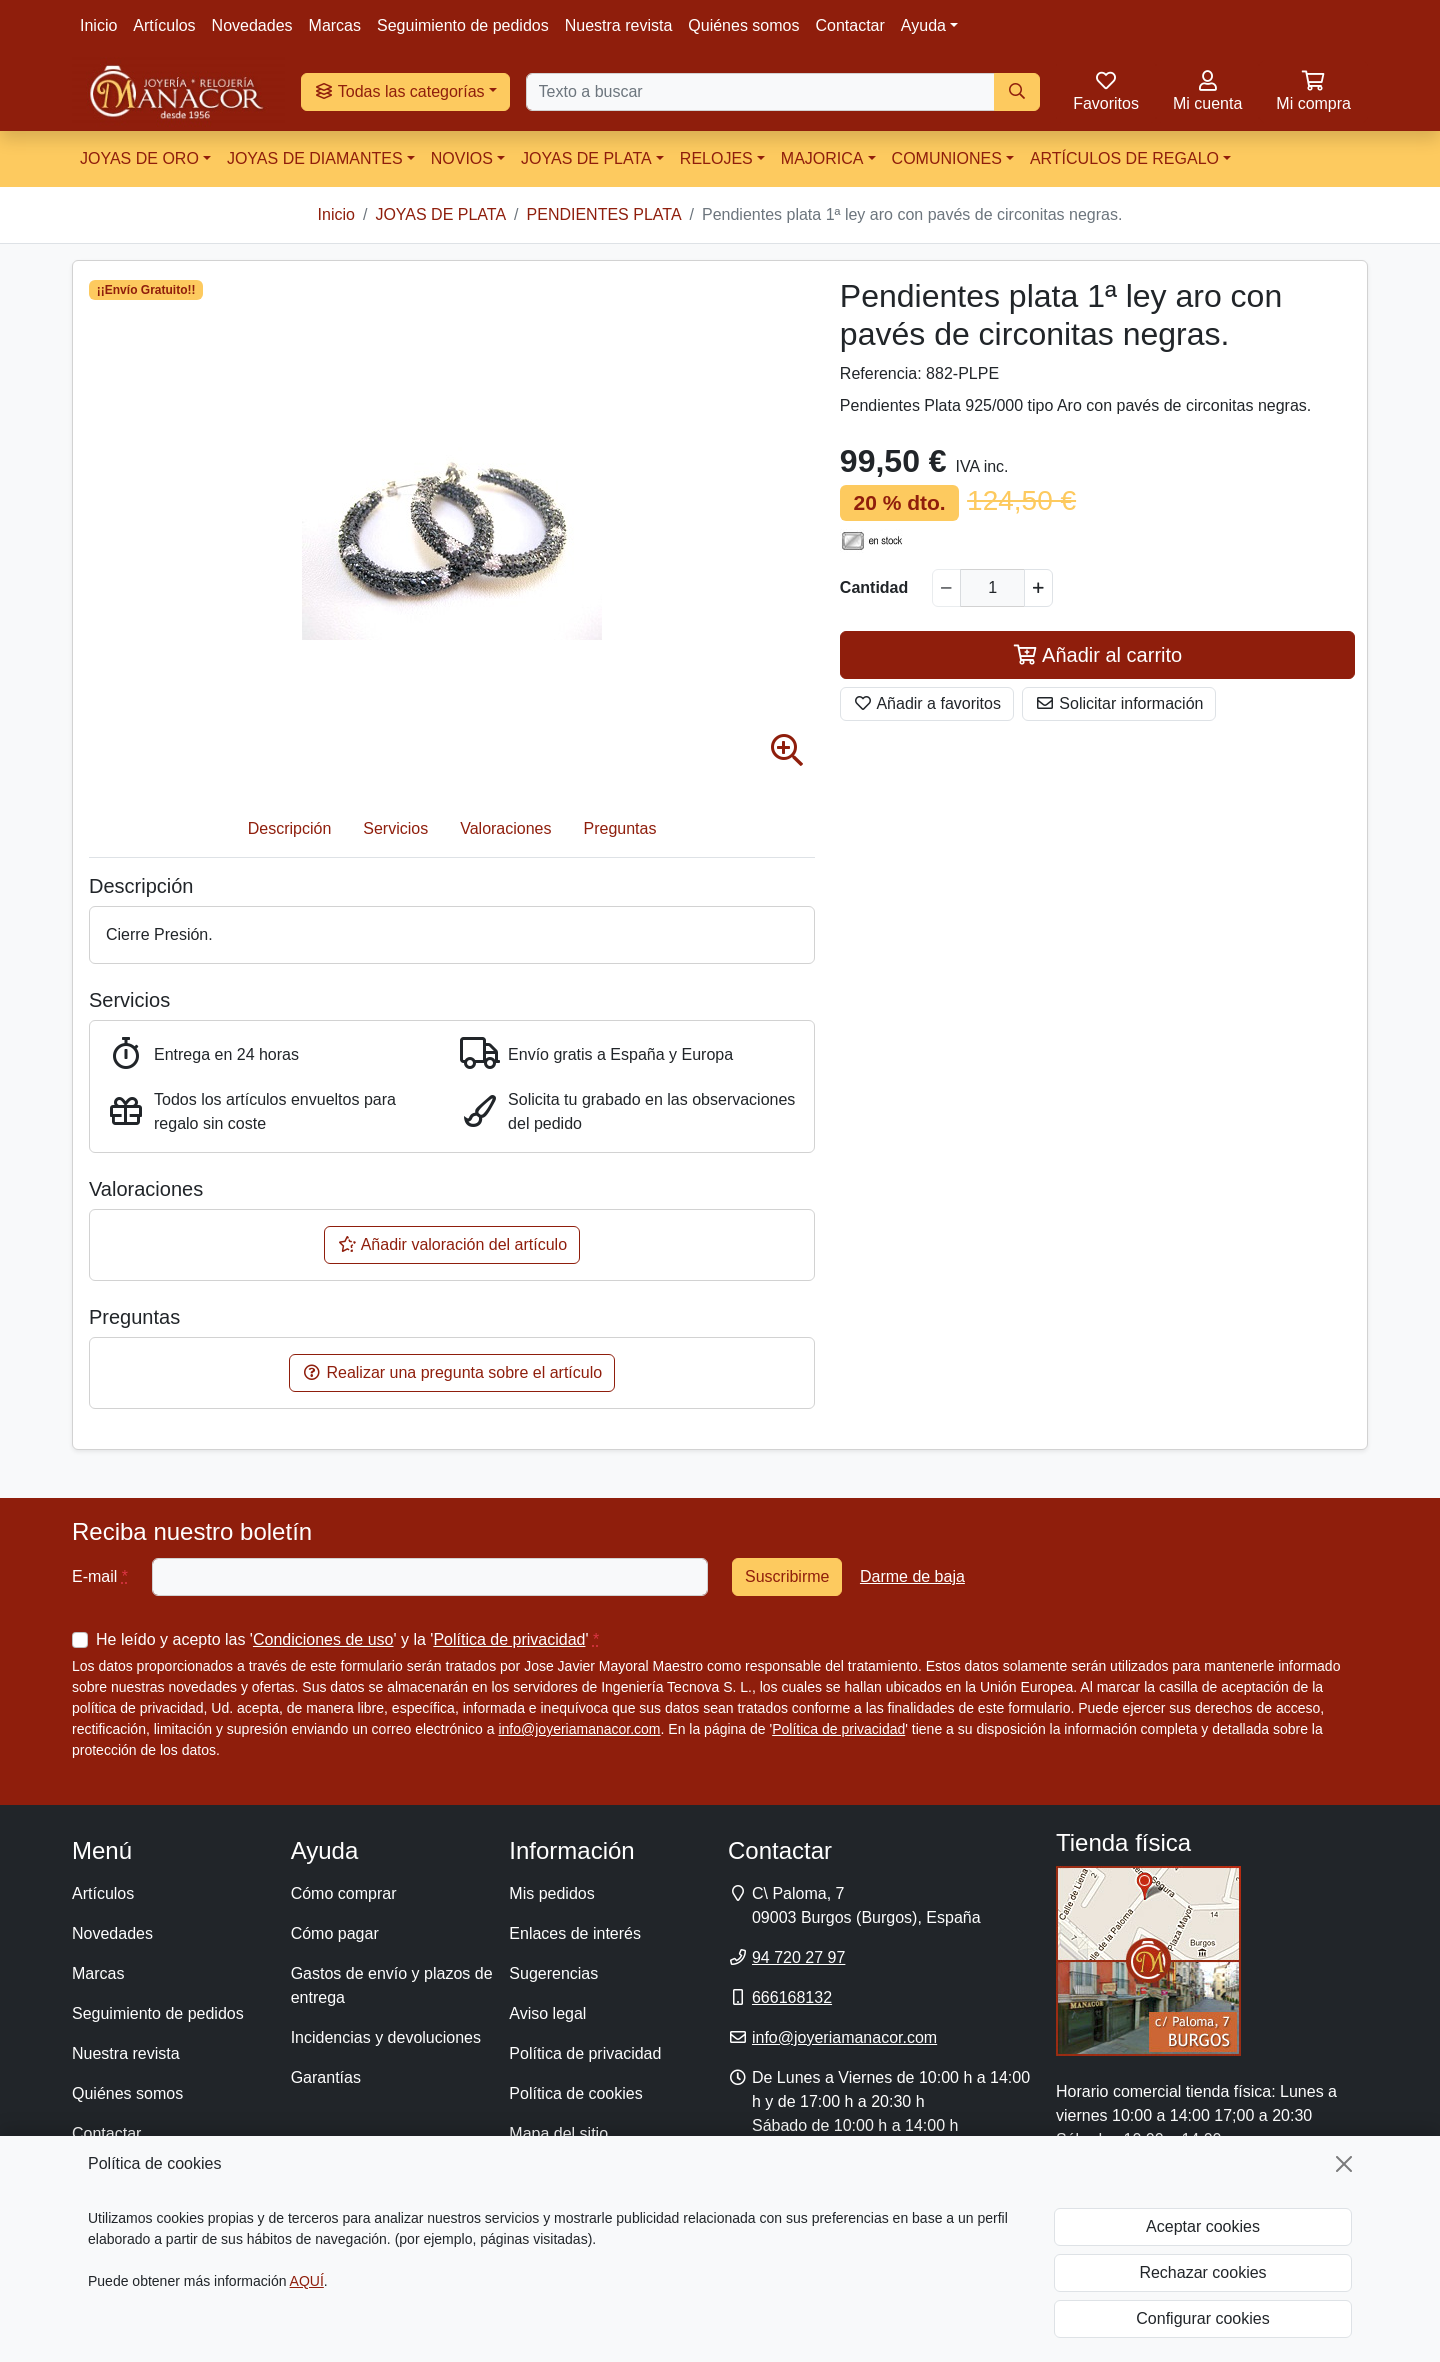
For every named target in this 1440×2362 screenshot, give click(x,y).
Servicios (395, 828)
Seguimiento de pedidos (463, 25)
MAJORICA (822, 158)
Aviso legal (547, 2013)
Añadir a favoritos (927, 703)
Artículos (164, 25)
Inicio (98, 25)
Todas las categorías (399, 91)
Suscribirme (787, 1576)
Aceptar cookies (1203, 2226)
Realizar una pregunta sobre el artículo (452, 1372)
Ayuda (923, 25)
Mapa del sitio (558, 2133)
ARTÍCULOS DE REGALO (1124, 158)
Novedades (252, 25)
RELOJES (716, 158)
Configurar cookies (1202, 2318)
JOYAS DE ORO (139, 158)
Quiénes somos (743, 25)
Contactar (849, 25)
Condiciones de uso (323, 1639)
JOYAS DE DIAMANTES (315, 158)
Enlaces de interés (575, 1933)
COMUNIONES (947, 158)
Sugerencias (553, 1973)
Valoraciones (505, 828)
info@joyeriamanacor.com (579, 1729)
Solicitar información (1119, 703)
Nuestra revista (619, 25)
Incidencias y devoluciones (386, 2037)
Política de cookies (575, 2093)
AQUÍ (307, 2281)
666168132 (792, 1997)
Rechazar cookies (1202, 2272)
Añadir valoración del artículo (452, 1244)
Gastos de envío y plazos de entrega (392, 1985)
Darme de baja (912, 1576)
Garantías (326, 2077)
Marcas (335, 25)
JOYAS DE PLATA (586, 158)
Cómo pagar (335, 1933)
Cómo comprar (344, 1893)
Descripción (290, 828)
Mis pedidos (551, 1893)
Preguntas (620, 828)
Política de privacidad (509, 1639)
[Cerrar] (1344, 2164)
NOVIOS (462, 158)
